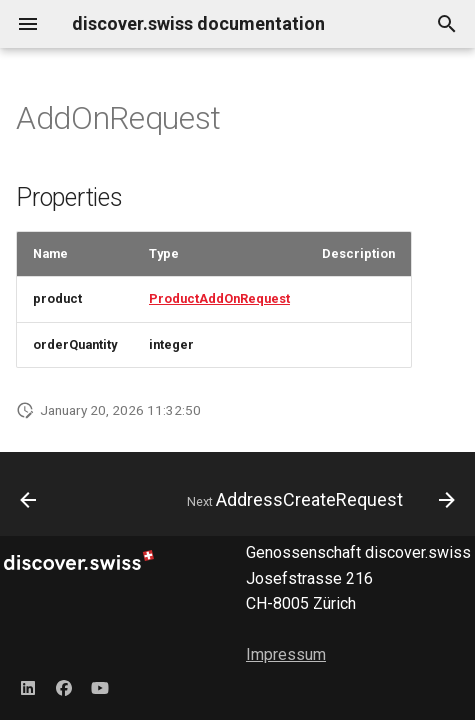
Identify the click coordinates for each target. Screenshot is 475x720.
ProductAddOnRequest (219, 298)
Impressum (286, 654)
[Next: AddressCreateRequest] (318, 500)
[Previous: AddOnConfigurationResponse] (28, 500)
